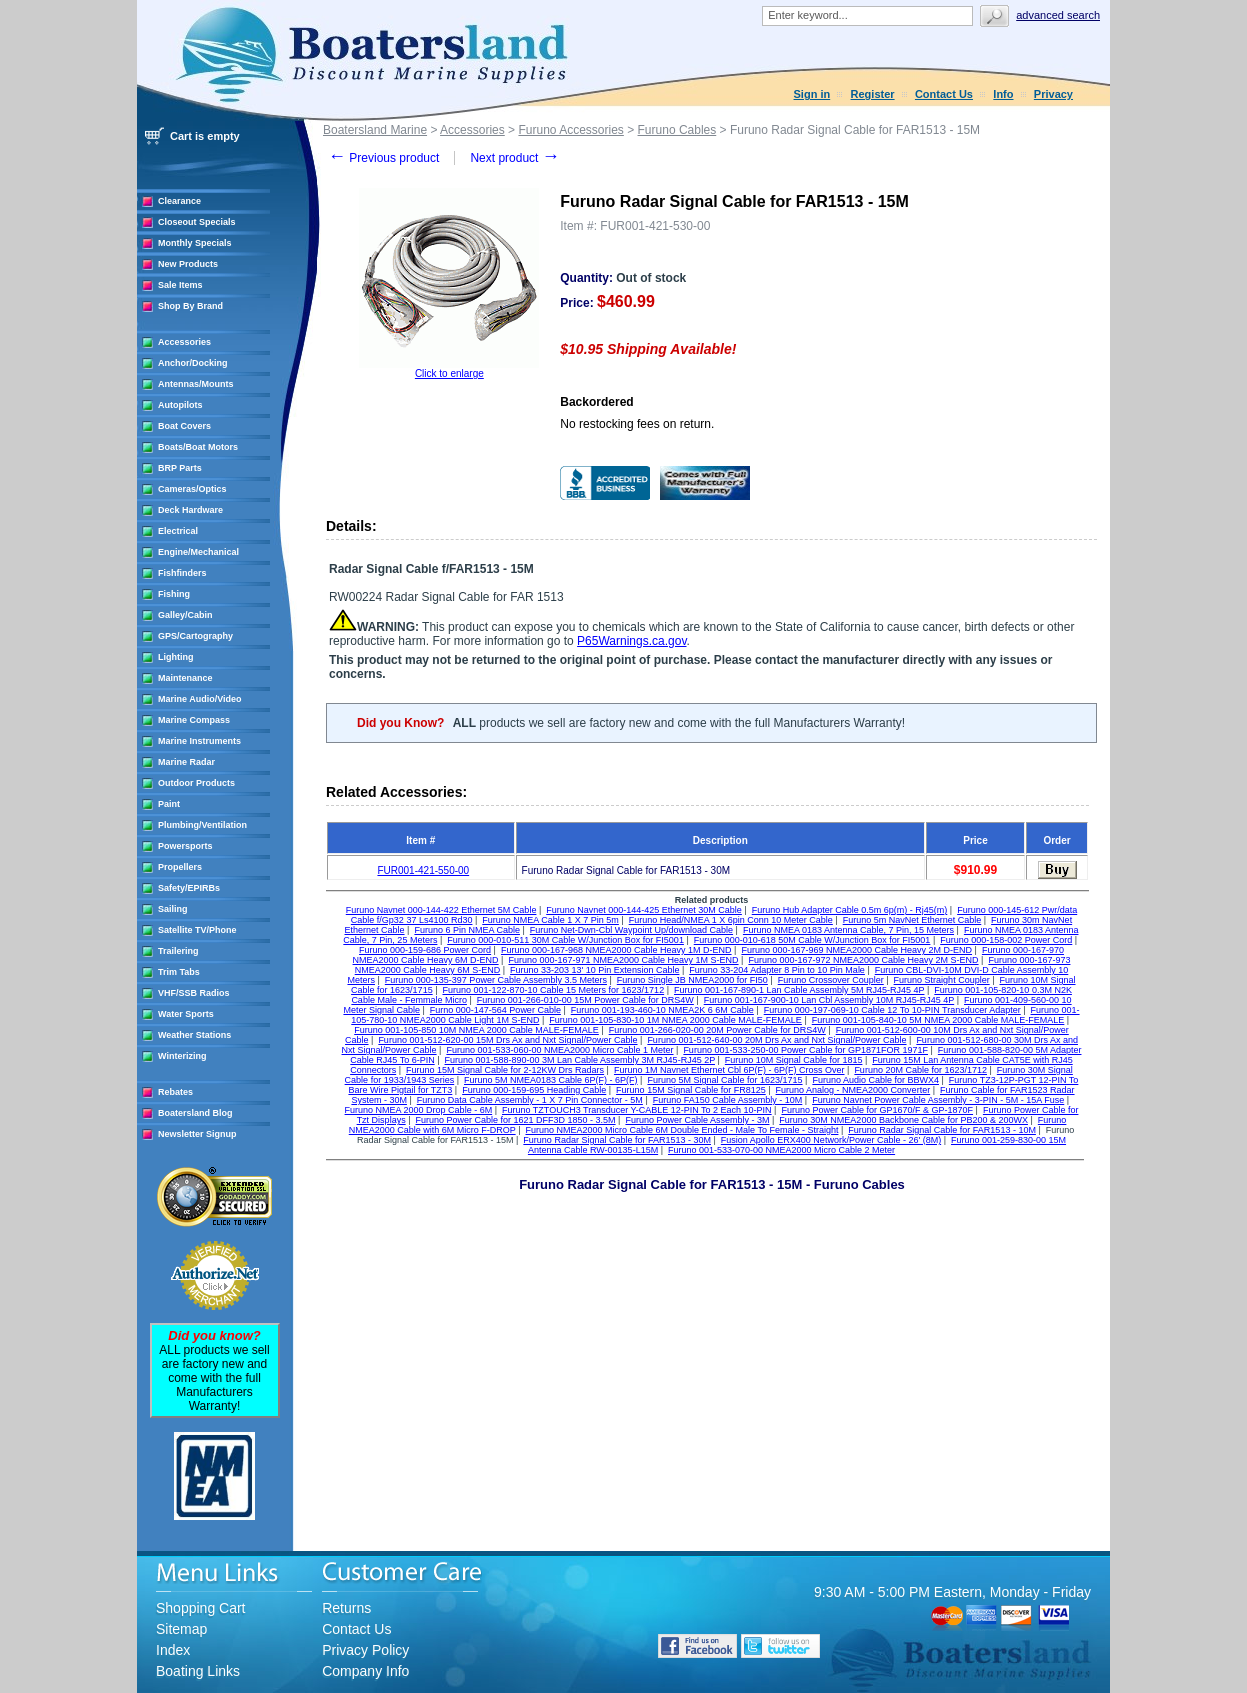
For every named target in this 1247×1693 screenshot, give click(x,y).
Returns (346, 1608)
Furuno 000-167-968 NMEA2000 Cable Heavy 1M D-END (616, 950)
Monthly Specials (195, 243)
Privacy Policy (365, 1650)
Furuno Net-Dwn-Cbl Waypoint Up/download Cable (631, 930)
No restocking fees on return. (637, 424)
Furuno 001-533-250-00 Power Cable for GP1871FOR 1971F (805, 1050)
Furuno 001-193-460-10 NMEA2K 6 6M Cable (662, 1010)
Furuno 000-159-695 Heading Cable (534, 1090)
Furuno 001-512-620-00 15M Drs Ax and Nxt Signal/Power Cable (507, 1040)
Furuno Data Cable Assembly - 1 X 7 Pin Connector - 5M (530, 1100)
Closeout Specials (197, 222)
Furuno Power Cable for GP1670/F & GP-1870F (877, 1110)
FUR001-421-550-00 (423, 870)
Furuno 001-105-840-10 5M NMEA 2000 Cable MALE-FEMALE (938, 1020)
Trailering (178, 951)
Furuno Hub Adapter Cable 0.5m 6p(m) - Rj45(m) (850, 910)
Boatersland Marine (375, 130)
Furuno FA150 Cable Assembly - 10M (728, 1100)
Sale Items (180, 285)
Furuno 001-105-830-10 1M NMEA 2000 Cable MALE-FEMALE (675, 1020)
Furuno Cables (677, 130)
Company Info (365, 1671)
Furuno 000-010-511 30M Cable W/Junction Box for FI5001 (565, 940)
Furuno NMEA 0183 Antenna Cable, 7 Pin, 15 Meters (848, 930)
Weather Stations (194, 1035)
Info (1003, 94)
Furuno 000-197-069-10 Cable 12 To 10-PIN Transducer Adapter (892, 1010)
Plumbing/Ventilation (202, 825)
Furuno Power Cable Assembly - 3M (697, 1120)
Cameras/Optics (192, 489)
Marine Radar (186, 762)
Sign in (812, 94)
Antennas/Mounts (196, 384)
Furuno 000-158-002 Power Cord (1006, 940)
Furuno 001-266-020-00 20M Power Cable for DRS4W (717, 1030)
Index (173, 1650)
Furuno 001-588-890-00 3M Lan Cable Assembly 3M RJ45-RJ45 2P (580, 1060)
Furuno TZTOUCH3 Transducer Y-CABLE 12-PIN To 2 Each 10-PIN (637, 1110)
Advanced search (1058, 15)
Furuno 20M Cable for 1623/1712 (920, 1070)
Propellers (180, 867)
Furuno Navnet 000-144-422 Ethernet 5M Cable (441, 910)
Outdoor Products (196, 783)
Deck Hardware (190, 510)
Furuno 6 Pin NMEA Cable (467, 930)
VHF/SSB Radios (194, 993)
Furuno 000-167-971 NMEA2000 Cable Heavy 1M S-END (623, 960)
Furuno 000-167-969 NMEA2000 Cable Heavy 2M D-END (856, 950)
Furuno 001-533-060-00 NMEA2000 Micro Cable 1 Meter (559, 1050)
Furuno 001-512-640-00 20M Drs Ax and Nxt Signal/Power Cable (776, 1040)
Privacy (1053, 94)
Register (873, 94)
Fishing (174, 594)
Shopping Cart (201, 1608)
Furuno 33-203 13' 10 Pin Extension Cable (594, 970)
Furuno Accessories (570, 130)
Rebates (175, 1092)
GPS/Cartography (195, 636)
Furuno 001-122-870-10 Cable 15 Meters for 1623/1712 (553, 990)
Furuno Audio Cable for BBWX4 (875, 1080)
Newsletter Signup (197, 1134)
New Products (188, 264)
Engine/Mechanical (198, 552)
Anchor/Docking (193, 363)
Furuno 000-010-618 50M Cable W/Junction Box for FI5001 (812, 940)
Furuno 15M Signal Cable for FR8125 (691, 1090)
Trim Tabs (179, 972)
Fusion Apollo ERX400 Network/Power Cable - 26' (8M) (831, 1140)
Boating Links (198, 1671)
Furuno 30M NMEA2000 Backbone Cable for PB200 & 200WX (903, 1120)
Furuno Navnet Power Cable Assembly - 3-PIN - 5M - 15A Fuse (938, 1100)
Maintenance (185, 678)
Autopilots (180, 405)
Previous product (383, 158)
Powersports (185, 846)
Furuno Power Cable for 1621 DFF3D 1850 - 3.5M (515, 1120)
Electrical (178, 531)
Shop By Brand (190, 306)
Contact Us (944, 94)
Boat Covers (184, 426)
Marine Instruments (199, 741)
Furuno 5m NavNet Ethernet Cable (912, 920)
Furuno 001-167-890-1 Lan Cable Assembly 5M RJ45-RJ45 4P (799, 990)
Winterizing (182, 1056)
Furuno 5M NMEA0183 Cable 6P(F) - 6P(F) (551, 1080)
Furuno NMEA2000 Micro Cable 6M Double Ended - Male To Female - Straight (681, 1130)
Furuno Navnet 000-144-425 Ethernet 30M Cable (644, 910)
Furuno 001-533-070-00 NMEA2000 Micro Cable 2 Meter (781, 1150)
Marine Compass (194, 720)
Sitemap (181, 1629)
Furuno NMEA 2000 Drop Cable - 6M (419, 1110)
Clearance (179, 201)
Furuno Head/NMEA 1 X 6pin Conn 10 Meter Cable (731, 920)
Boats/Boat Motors (198, 447)
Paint (169, 804)
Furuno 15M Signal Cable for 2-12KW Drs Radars (505, 1070)
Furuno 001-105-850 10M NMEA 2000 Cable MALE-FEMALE (476, 1030)
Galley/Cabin (185, 615)
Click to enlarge (449, 373)
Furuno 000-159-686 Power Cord (425, 950)
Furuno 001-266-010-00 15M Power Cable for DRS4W (585, 1000)
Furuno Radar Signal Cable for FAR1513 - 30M (617, 1140)
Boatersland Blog (195, 1113)
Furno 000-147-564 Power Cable (495, 1010)
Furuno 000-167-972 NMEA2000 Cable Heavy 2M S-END (863, 960)
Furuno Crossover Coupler (831, 980)
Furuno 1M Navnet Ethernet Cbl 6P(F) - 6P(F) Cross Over (729, 1070)
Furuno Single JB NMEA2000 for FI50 (692, 980)
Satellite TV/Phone (197, 930)
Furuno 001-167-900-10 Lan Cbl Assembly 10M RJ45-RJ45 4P (829, 1000)
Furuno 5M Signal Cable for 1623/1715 (724, 1080)
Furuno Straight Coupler (942, 980)
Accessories (184, 342)
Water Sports (186, 1014)
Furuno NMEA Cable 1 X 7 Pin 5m (550, 920)
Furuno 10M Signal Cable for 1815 (794, 1060)
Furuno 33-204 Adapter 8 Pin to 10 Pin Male (777, 970)
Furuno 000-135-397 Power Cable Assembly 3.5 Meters (496, 980)
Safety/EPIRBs (189, 888)
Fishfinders (182, 573)
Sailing (173, 909)
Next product (514, 158)
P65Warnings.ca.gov (631, 641)
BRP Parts (180, 468)
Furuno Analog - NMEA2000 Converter (853, 1090)
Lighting (176, 657)
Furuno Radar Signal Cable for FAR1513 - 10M (942, 1130)
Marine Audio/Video (200, 699)
